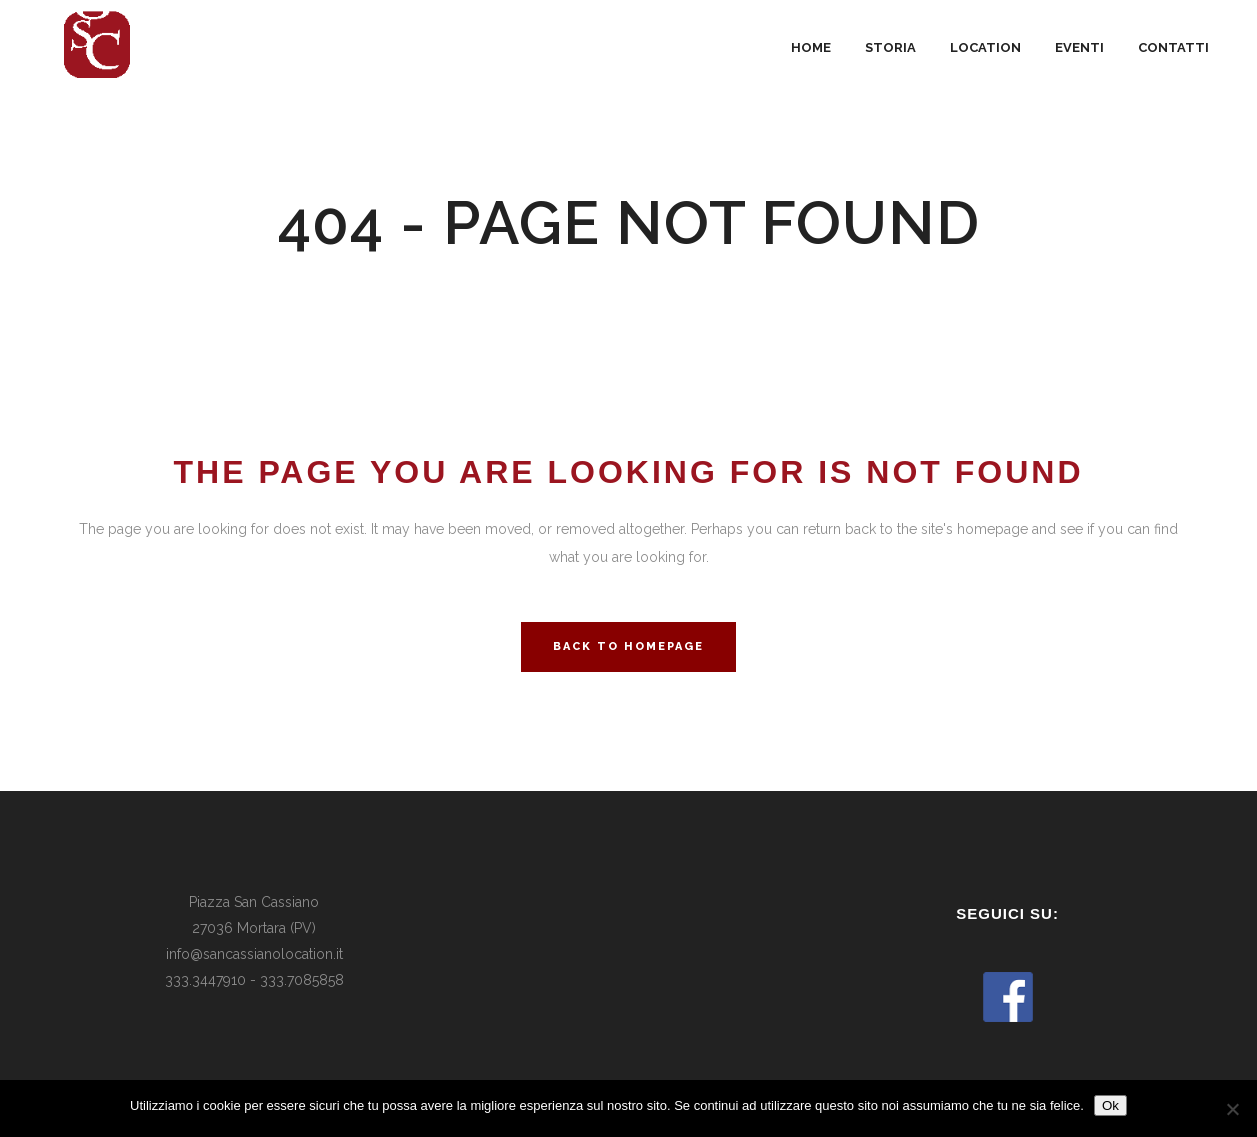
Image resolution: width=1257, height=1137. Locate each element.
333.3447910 (205, 980)
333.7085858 (302, 980)
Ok (1110, 1105)
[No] (1232, 1109)
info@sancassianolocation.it (254, 954)
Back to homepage (628, 646)
